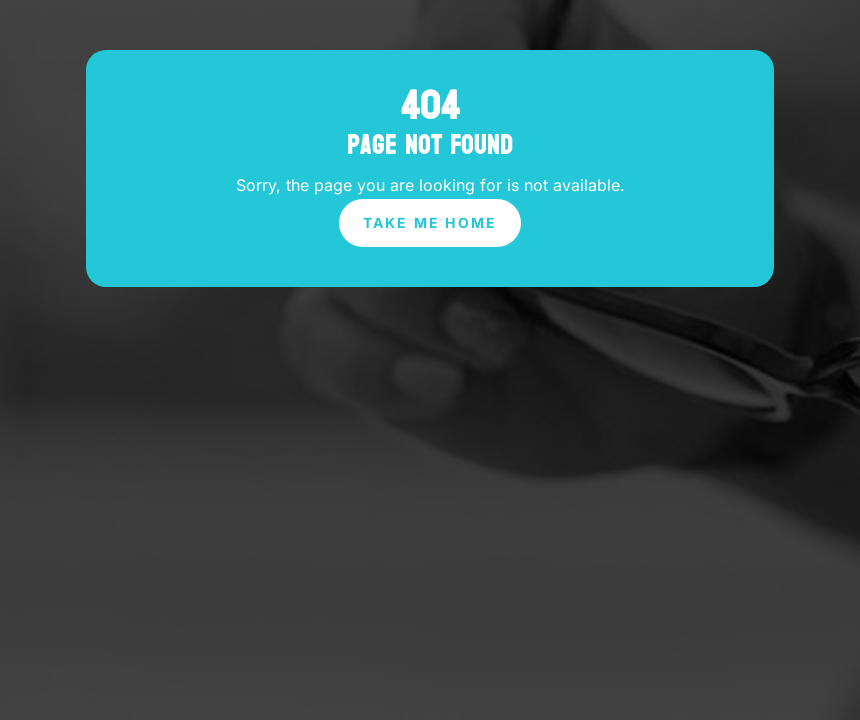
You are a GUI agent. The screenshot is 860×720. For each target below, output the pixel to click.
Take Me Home (430, 222)
